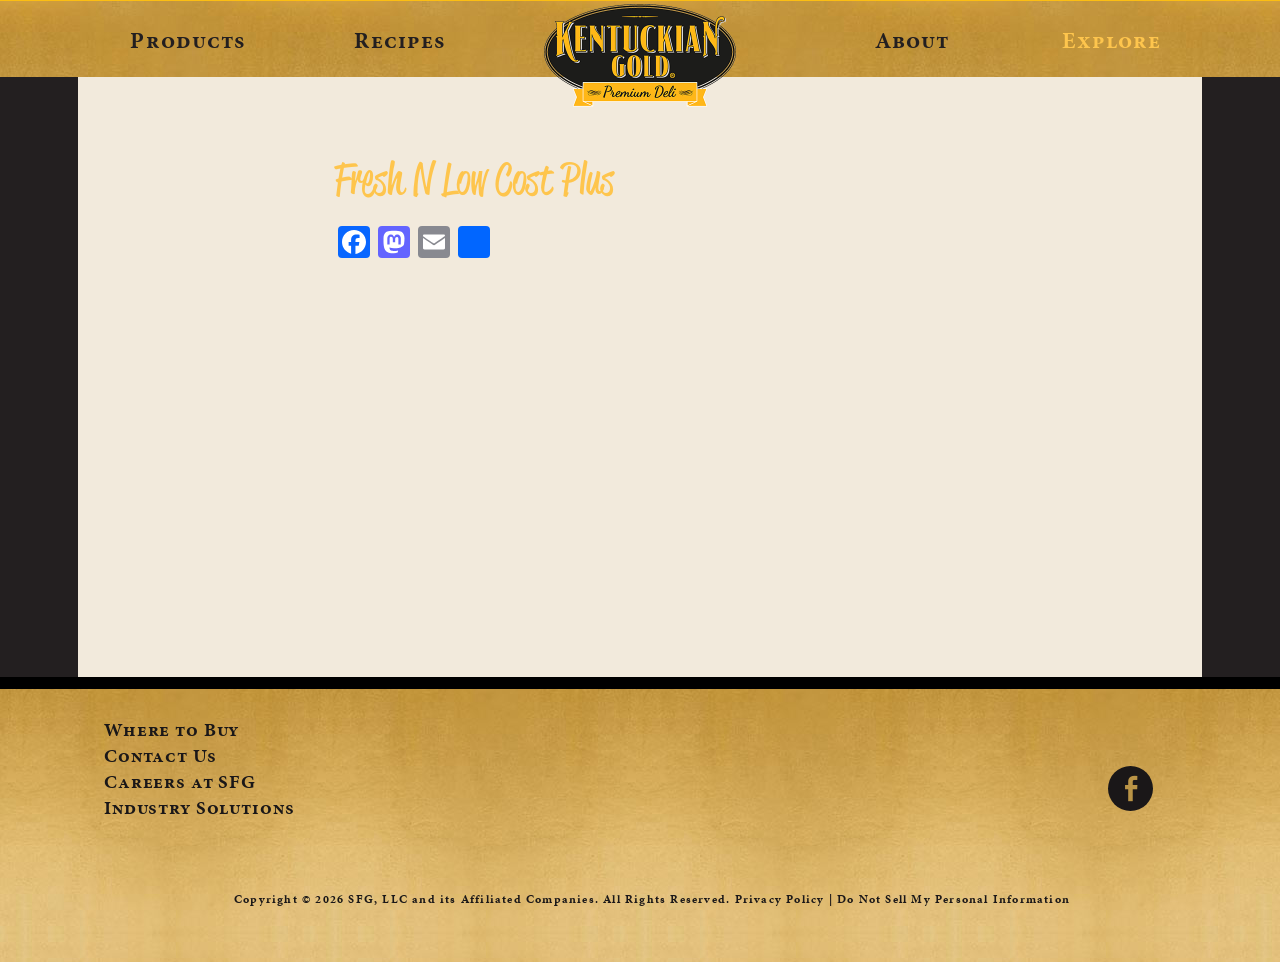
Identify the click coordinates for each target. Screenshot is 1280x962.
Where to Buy (171, 732)
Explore (1111, 40)
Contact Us (160, 758)
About (912, 40)
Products (187, 40)
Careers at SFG (180, 784)
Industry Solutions (199, 810)
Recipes (399, 40)
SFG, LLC (378, 899)
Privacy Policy (780, 899)
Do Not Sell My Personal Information (953, 899)
